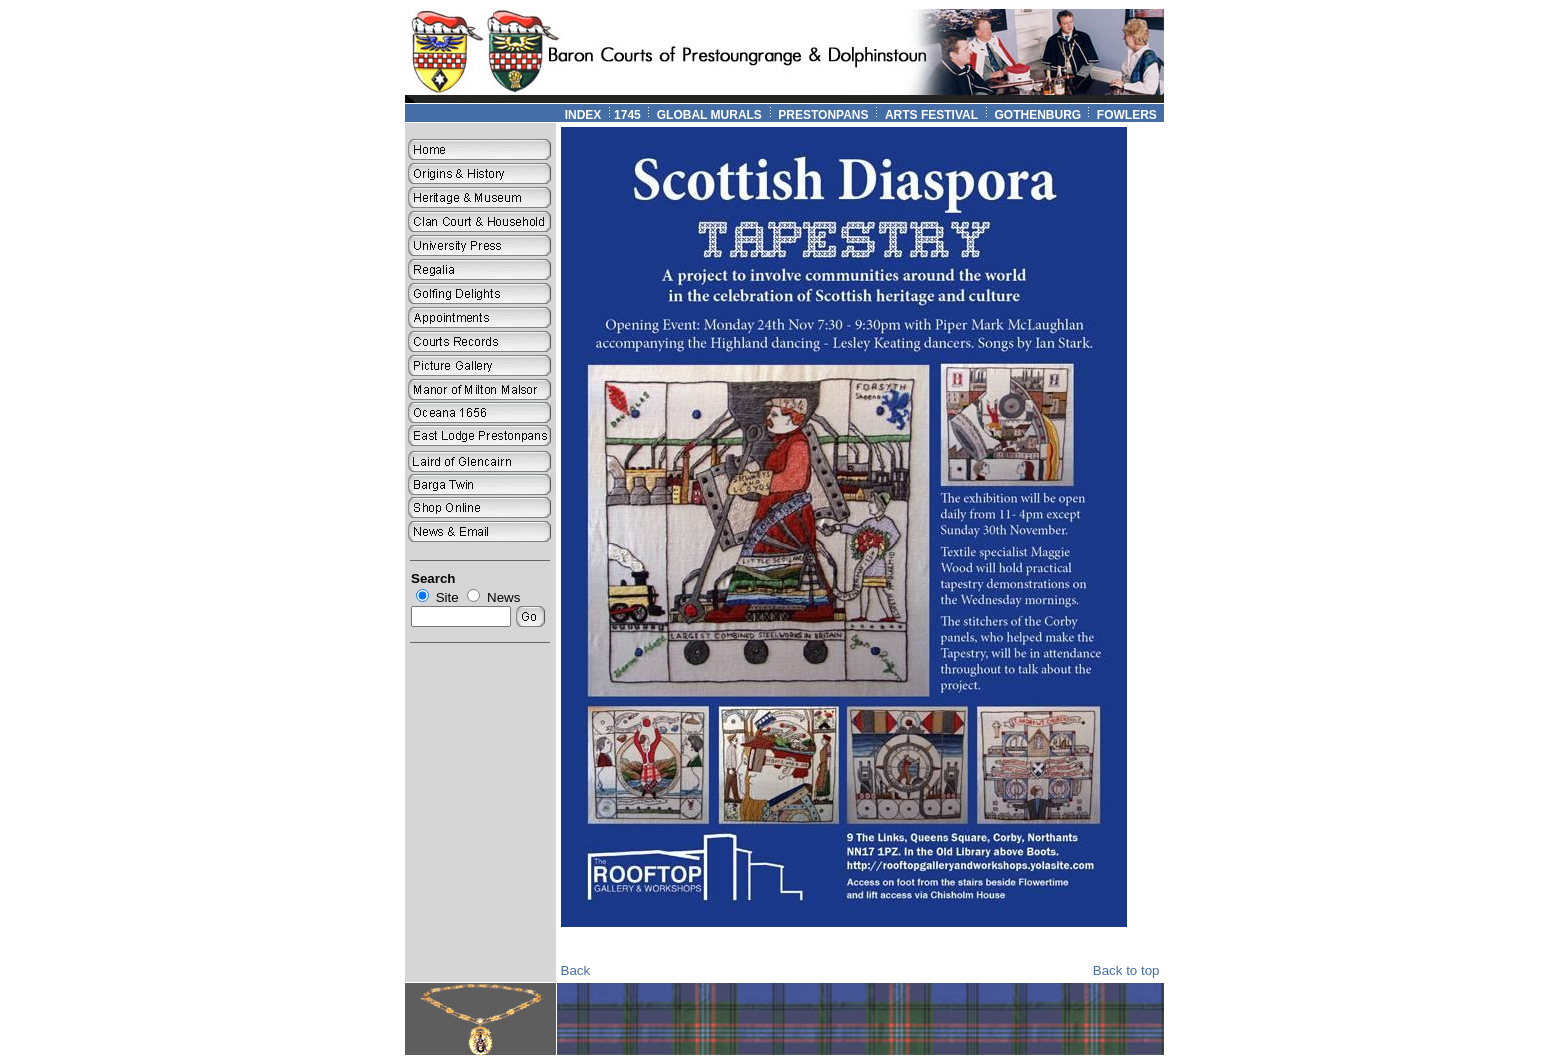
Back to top (1126, 970)
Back (576, 970)
